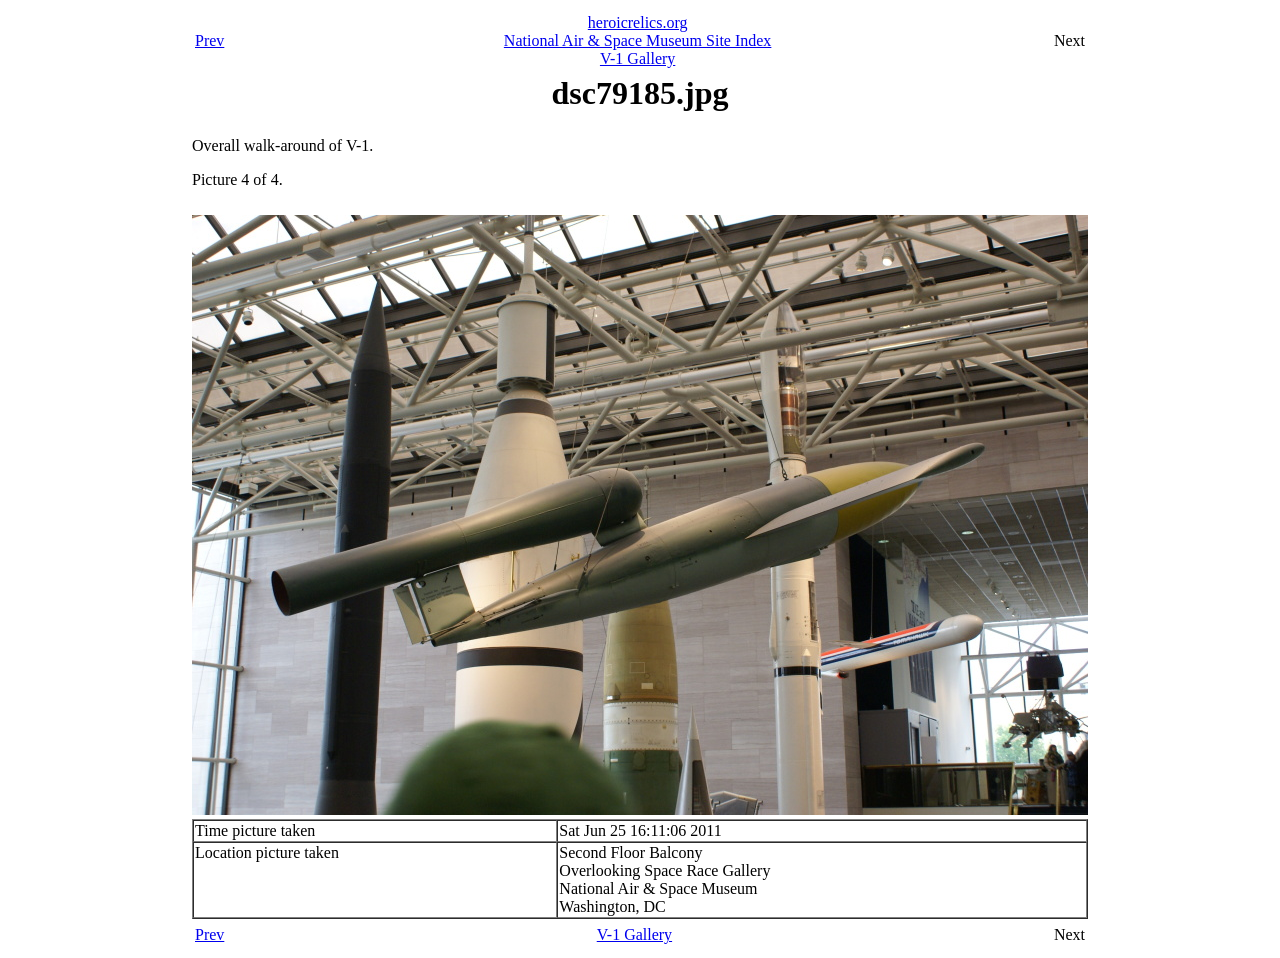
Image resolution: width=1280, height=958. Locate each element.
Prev (209, 40)
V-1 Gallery (637, 58)
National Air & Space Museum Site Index (638, 40)
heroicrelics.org (638, 22)
